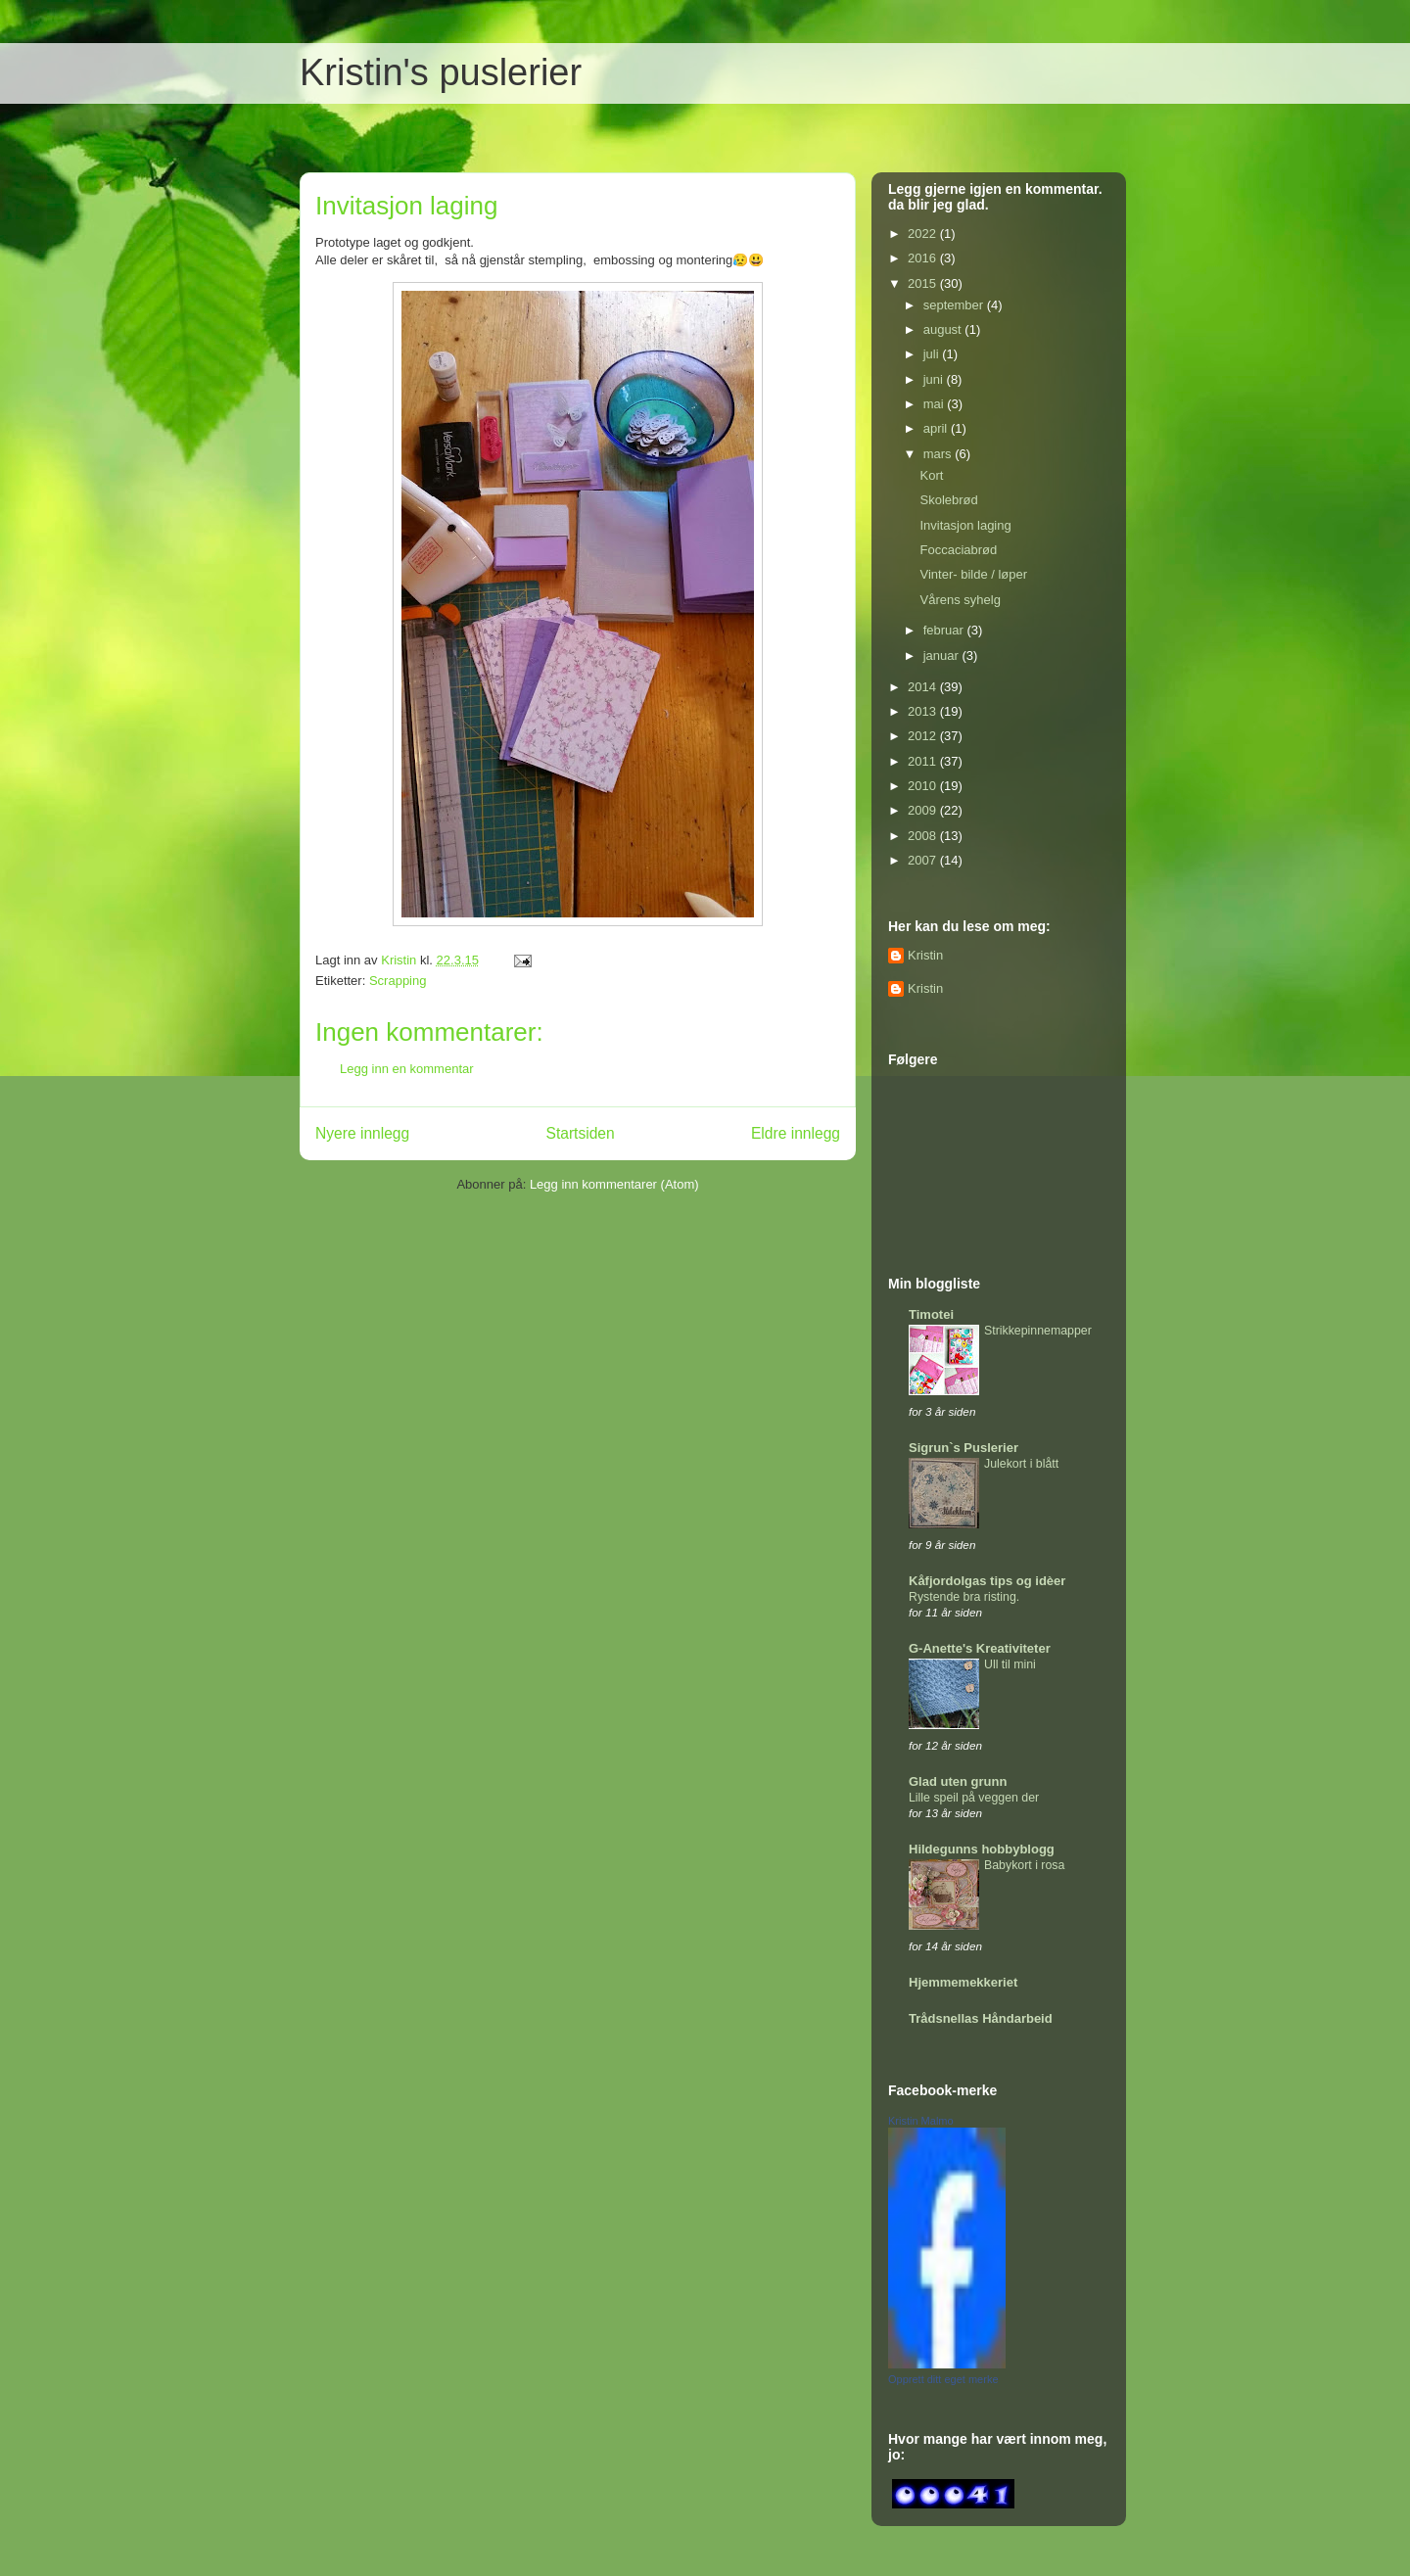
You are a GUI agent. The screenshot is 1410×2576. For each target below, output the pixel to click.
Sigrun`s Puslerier (963, 1447)
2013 (924, 711)
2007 (924, 860)
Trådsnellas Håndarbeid (981, 2018)
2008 (924, 835)
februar (945, 630)
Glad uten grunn (958, 1781)
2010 (924, 785)
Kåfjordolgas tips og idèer (987, 1580)
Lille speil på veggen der (974, 1797)
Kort (931, 475)
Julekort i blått (1021, 1464)
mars (939, 453)
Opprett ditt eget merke (943, 2379)
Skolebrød (948, 499)
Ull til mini (1010, 1664)
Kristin (925, 955)
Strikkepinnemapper (1038, 1330)
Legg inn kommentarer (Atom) (614, 1184)
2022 (924, 233)
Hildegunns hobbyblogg (982, 1849)
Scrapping (398, 980)
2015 (924, 283)
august (944, 329)
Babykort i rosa (1024, 1865)
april (937, 428)
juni (935, 379)
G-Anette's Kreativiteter (980, 1648)
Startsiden (579, 1133)
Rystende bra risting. (964, 1597)
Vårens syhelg (959, 599)
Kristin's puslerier (441, 72)
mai (935, 404)
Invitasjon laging (964, 525)
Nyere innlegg (362, 1133)
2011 (924, 761)
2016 (924, 258)
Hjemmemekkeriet (963, 1982)
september (955, 305)
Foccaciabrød (958, 549)
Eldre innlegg (795, 1133)
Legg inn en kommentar (407, 1068)
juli (933, 354)
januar (943, 655)
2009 (924, 810)
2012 (924, 735)
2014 (924, 686)
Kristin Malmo (921, 2121)
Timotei (931, 1314)
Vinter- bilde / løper (973, 574)
